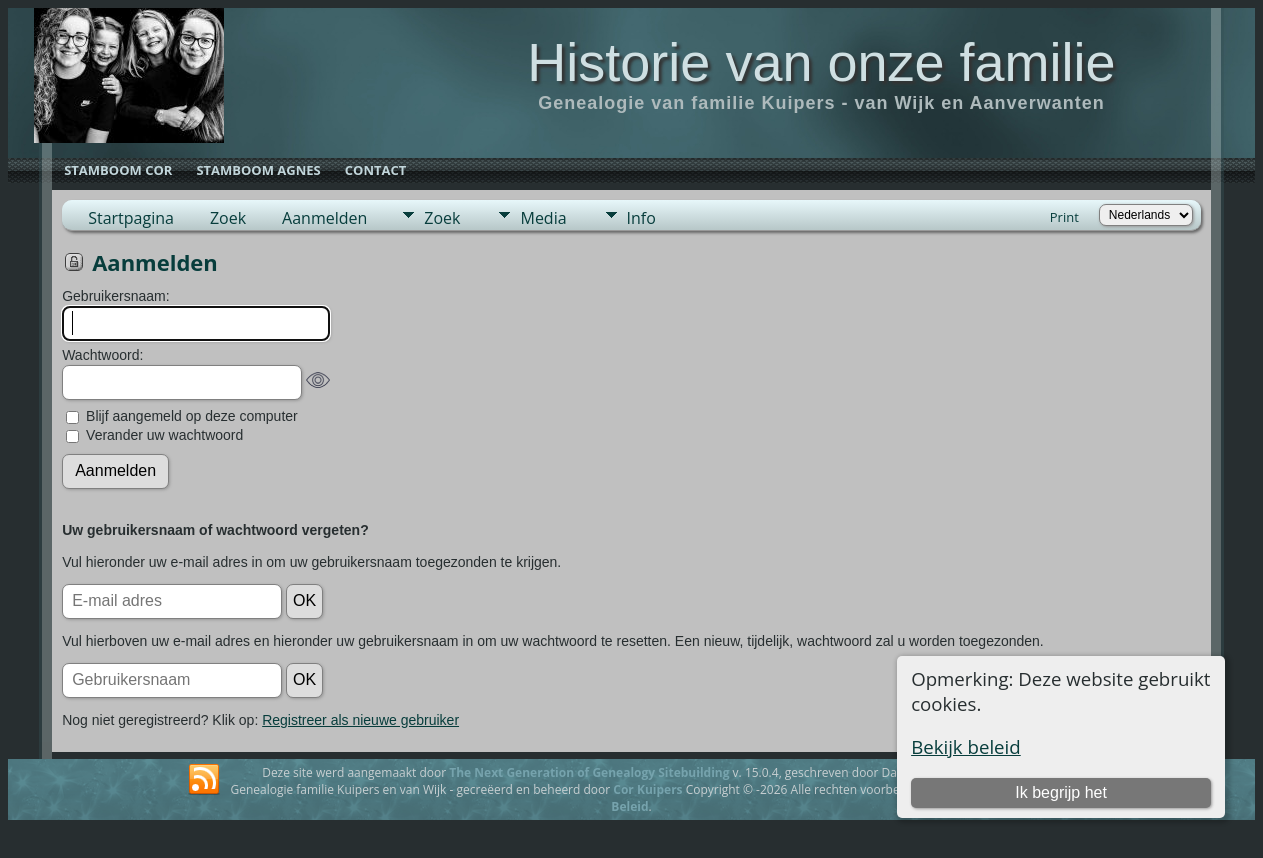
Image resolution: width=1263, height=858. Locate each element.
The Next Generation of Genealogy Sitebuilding (589, 772)
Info (641, 218)
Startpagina (131, 218)
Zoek (228, 218)
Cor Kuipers (647, 789)
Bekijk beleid (966, 746)
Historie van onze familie (821, 62)
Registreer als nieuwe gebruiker (360, 720)
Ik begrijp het (1061, 792)
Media (543, 218)
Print (1064, 217)
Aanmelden (324, 218)
